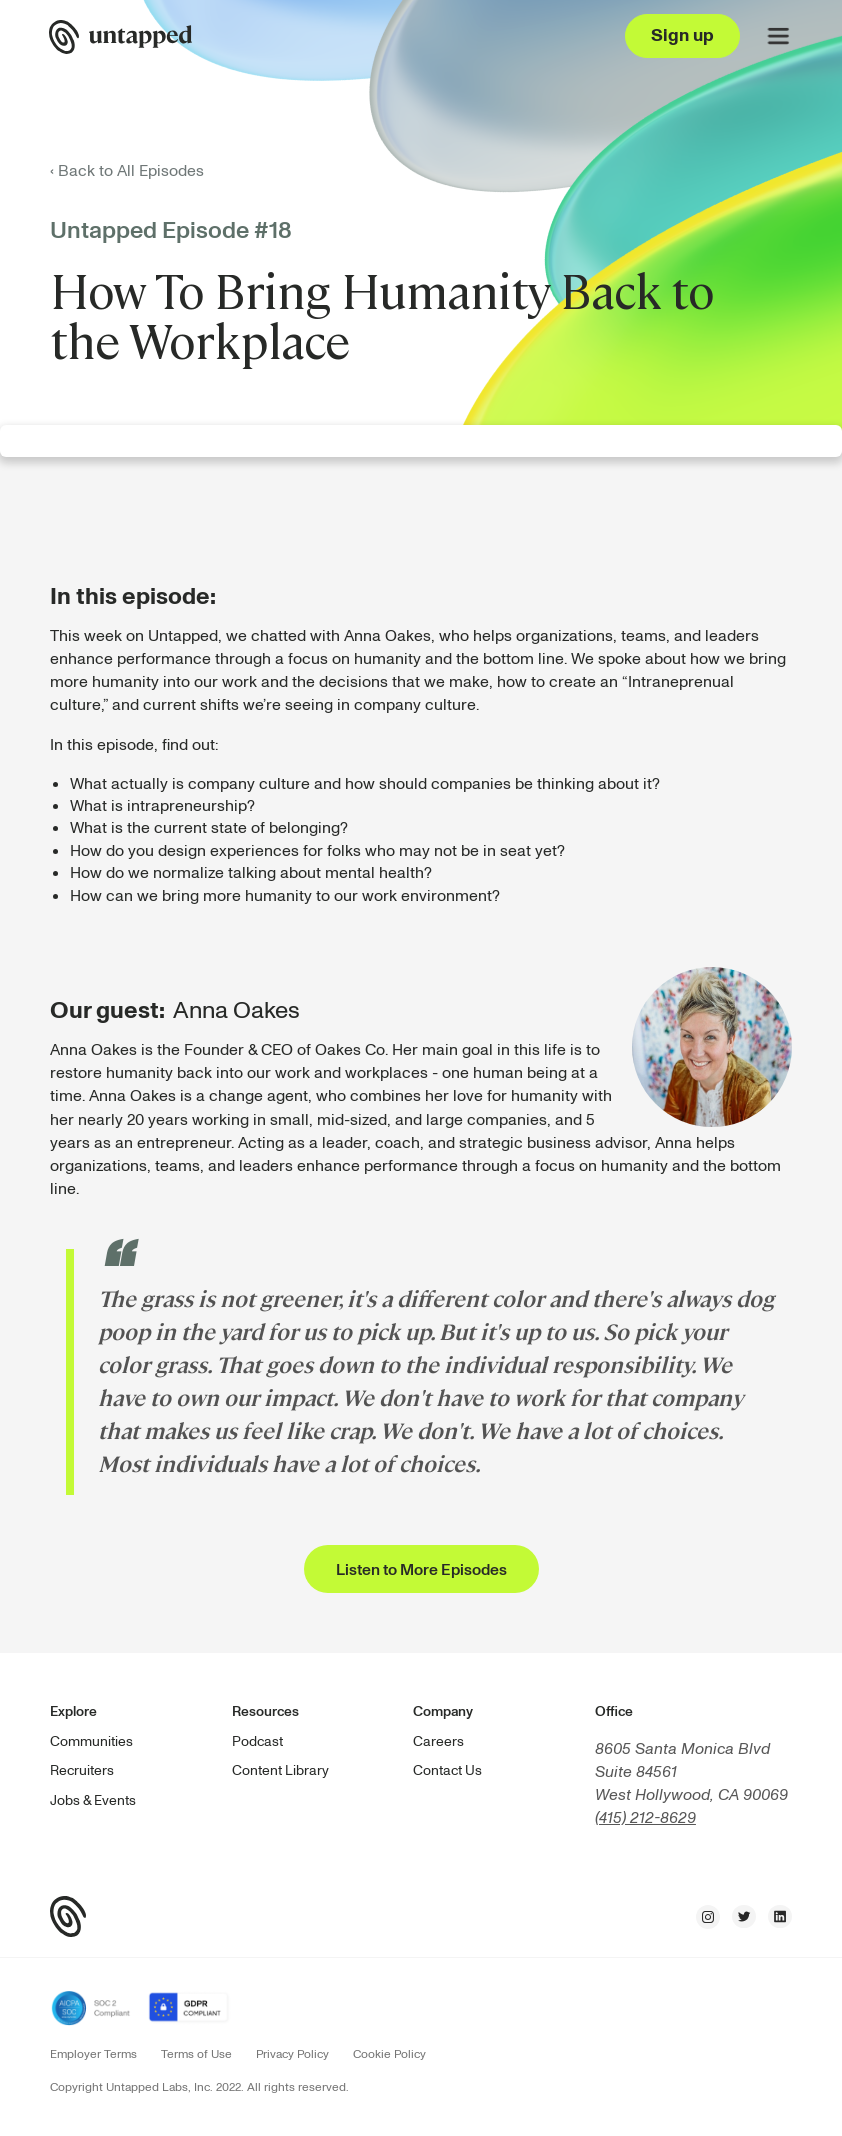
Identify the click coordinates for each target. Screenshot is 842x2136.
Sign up (682, 35)
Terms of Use (196, 2055)
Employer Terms (93, 2055)
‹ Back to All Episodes (127, 171)
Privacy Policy (292, 2055)
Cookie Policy (389, 2055)
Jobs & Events (93, 1800)
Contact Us (447, 1770)
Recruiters (82, 1770)
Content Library (280, 1770)
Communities (91, 1741)
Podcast (257, 1741)
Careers (438, 1741)
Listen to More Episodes (421, 1570)
